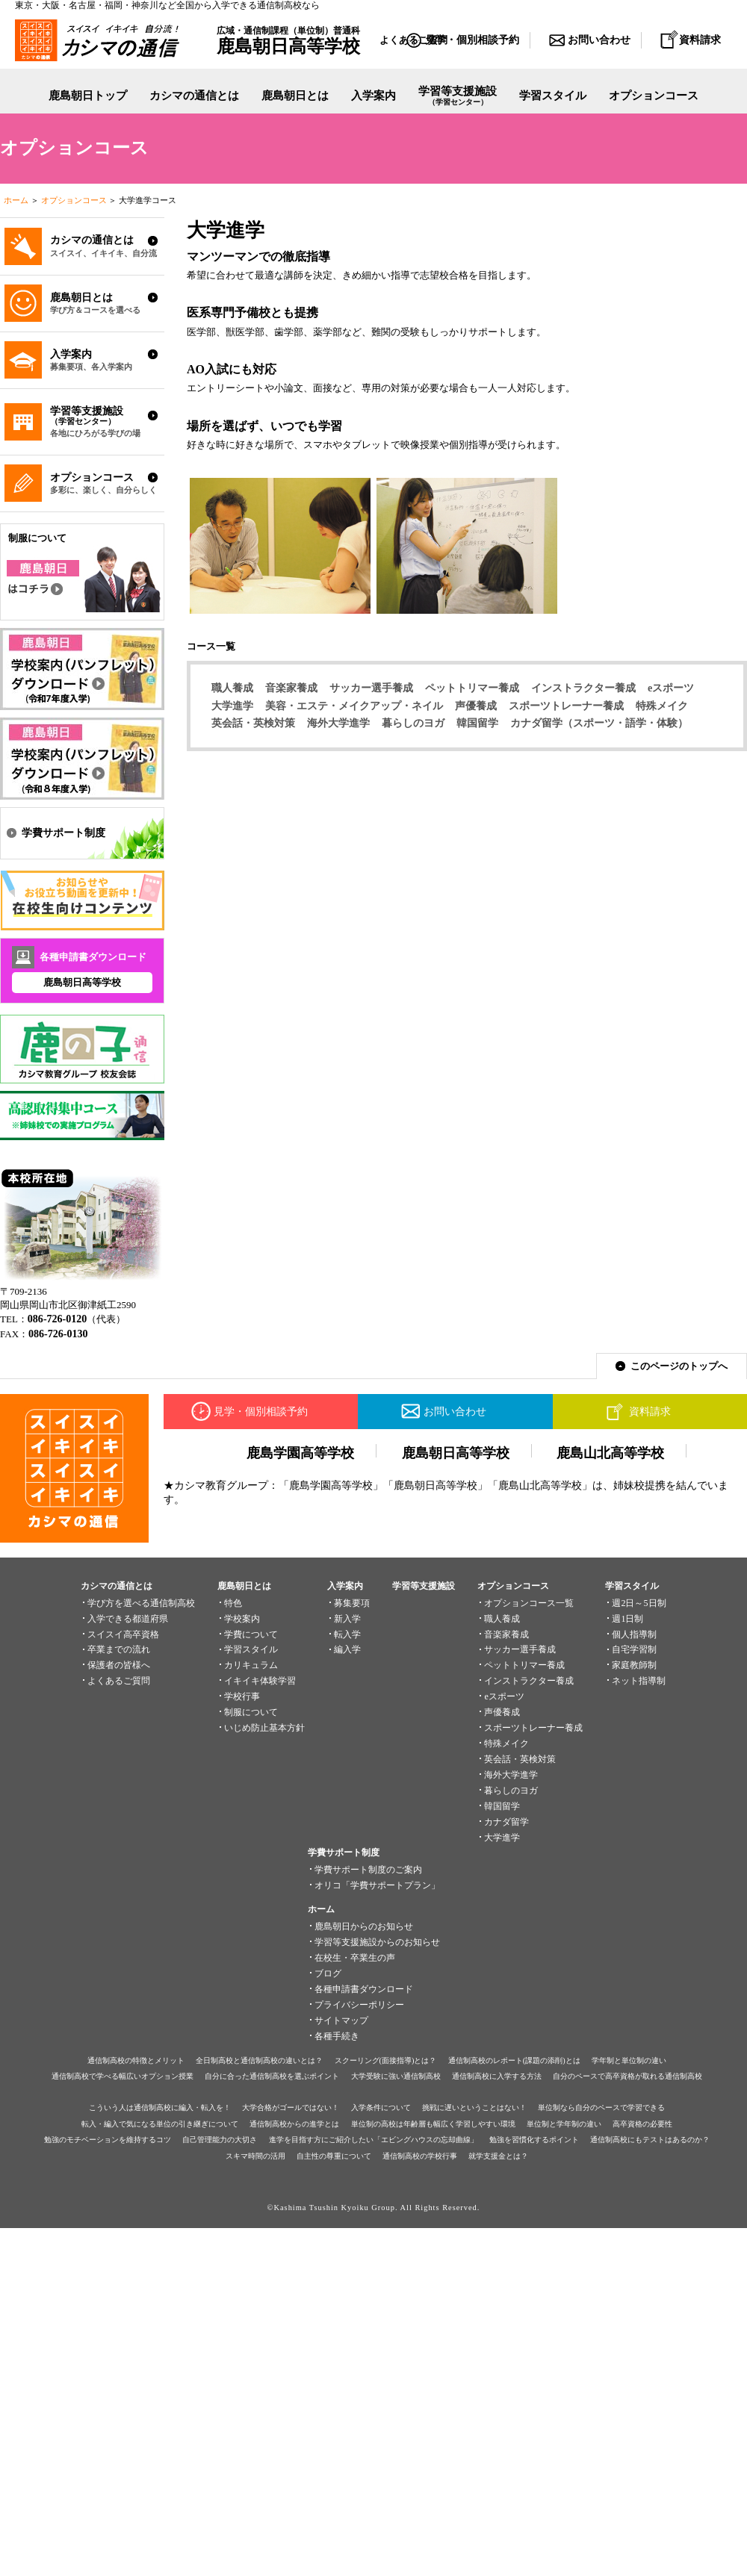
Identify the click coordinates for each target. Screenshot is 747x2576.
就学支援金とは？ (498, 2156)
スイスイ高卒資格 (123, 1634)
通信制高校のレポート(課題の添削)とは (514, 2060)
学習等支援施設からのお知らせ (377, 1942)
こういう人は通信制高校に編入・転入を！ (160, 2107)
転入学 (347, 1634)
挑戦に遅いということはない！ (474, 2107)
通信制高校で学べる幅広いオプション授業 (122, 2076)
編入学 (347, 1649)
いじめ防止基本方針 (264, 1728)
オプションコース (74, 200)
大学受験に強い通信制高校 (396, 2076)
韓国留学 (477, 723)
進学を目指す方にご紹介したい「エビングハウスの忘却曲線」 (373, 2139)
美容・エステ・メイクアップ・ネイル (354, 706)
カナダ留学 (506, 1822)
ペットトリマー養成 (472, 688)
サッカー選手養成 (371, 688)
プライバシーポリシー (359, 2005)
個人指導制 (634, 1634)
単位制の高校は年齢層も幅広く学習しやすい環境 (433, 2124)
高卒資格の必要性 (642, 2124)
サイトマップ (341, 2020)
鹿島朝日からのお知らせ (363, 1926)
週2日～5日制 (639, 1603)
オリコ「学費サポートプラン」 (377, 1885)
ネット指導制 (639, 1681)
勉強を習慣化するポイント (534, 2139)
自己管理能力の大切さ (219, 2139)
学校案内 (242, 1619)
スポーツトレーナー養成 (566, 706)
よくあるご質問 (118, 1681)
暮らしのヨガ (413, 723)
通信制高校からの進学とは (294, 2124)
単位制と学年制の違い (564, 2124)
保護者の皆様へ (118, 1665)
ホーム (16, 200)
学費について (251, 1634)
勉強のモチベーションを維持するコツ (107, 2139)
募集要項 (352, 1603)
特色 (233, 1603)
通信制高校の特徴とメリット (136, 2060)
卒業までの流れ (118, 1649)
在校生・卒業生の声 (354, 1958)
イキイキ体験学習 (260, 1681)
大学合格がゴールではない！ (290, 2107)
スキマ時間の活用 (255, 2156)
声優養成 (476, 706)
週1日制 (627, 1619)
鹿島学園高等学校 (300, 1453)
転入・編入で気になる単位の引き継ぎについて (159, 2124)
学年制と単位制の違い (629, 2060)
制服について (251, 1712)
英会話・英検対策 (253, 723)
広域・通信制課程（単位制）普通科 (288, 40)
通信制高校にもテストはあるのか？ (650, 2139)
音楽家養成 (291, 688)
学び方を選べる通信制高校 (141, 1603)
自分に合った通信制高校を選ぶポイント (272, 2076)
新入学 (347, 1619)
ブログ (327, 1973)
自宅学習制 (634, 1649)
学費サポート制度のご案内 (368, 1869)
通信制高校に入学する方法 (497, 2076)
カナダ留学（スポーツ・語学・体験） (599, 723)
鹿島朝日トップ (88, 96)
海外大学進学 (338, 723)
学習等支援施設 (457, 96)
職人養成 (232, 688)
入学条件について (381, 2107)
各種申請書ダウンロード (363, 1989)
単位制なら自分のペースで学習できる (601, 2107)
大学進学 (232, 706)
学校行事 (242, 1696)
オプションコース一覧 (529, 1603)
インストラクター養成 (583, 688)
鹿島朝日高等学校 (82, 982)
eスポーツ (671, 688)
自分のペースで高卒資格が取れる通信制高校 (627, 2076)
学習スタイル (552, 96)
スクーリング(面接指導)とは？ (386, 2060)
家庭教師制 (634, 1665)
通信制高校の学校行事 (419, 2156)
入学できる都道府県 (127, 1619)
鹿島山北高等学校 (610, 1453)
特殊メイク (662, 706)
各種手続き (336, 2036)
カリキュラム (251, 1665)
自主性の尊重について (334, 2156)
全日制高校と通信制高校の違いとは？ (259, 2060)
